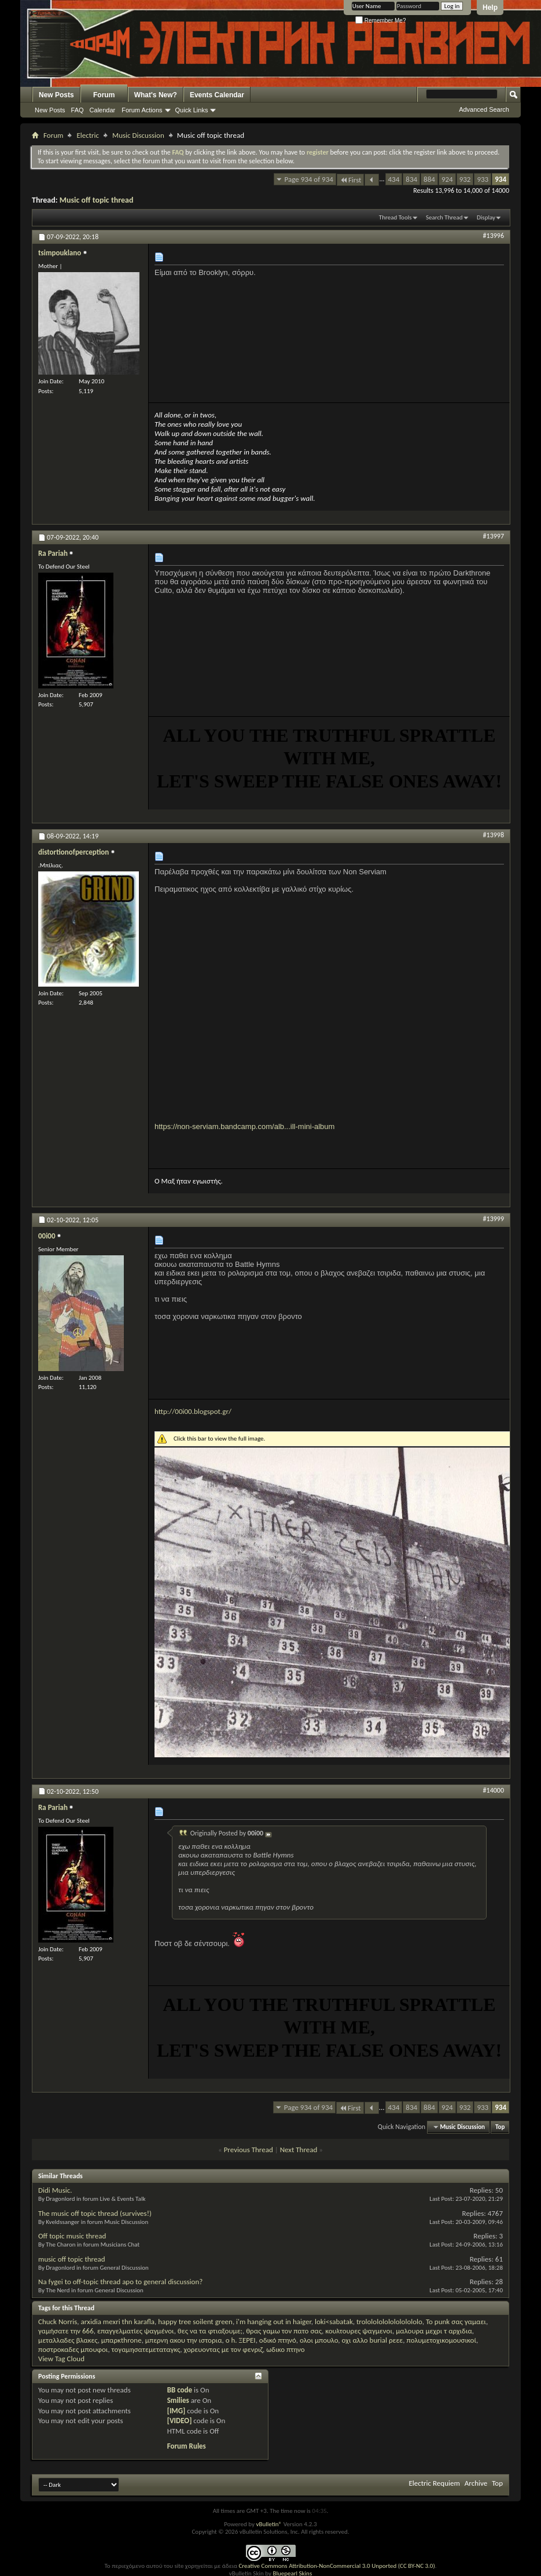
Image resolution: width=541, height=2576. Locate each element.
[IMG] (176, 2410)
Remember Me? (380, 20)
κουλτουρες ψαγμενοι (358, 2330)
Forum (104, 95)
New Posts (56, 95)
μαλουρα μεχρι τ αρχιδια (434, 2330)
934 (500, 179)
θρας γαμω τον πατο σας (284, 2330)
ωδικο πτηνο (285, 2349)
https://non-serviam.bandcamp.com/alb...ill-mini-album (244, 1126)
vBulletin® (269, 2524)
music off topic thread (71, 2259)
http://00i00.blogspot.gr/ (192, 1411)
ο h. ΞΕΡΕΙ (241, 2340)
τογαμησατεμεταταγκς (146, 2349)
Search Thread (444, 217)
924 (447, 179)
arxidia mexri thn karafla (118, 2321)
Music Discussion (138, 135)
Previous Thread (248, 2149)
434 (394, 179)
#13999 (493, 1219)
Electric (87, 135)
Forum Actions (142, 110)
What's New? (155, 95)
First (351, 179)
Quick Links (191, 110)
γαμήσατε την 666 (66, 2330)
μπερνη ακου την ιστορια (183, 2340)
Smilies (178, 2400)
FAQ (77, 110)
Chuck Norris (57, 2321)
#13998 (493, 835)
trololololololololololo (389, 2321)
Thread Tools (395, 217)
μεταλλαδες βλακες (68, 2340)
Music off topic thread (97, 200)
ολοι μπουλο (319, 2340)
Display (486, 217)
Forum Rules (186, 2446)
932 (465, 179)
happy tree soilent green (195, 2321)
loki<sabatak (334, 2321)
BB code (179, 2390)
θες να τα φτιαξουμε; (210, 2330)
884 (429, 179)
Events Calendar (217, 95)
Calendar (103, 110)
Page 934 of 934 (309, 179)
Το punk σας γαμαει (456, 2321)
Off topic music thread (72, 2235)
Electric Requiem (433, 2483)
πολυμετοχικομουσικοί (441, 2340)
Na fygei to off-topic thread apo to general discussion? (120, 2281)
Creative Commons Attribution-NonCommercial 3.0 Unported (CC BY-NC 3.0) (336, 2566)
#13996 (493, 236)
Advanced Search (484, 109)
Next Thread (299, 2149)
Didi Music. (55, 2190)
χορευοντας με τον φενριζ (223, 2349)
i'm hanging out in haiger (273, 2321)
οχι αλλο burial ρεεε (372, 2340)
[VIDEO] (179, 2420)
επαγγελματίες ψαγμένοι (135, 2330)
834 (411, 179)
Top (500, 2127)
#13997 (493, 536)
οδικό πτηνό (277, 2340)
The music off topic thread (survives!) (95, 2213)
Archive (476, 2483)
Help (490, 7)
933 (482, 179)
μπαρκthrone (121, 2340)
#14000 (493, 1790)
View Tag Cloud (61, 2358)
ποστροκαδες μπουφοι (73, 2349)
